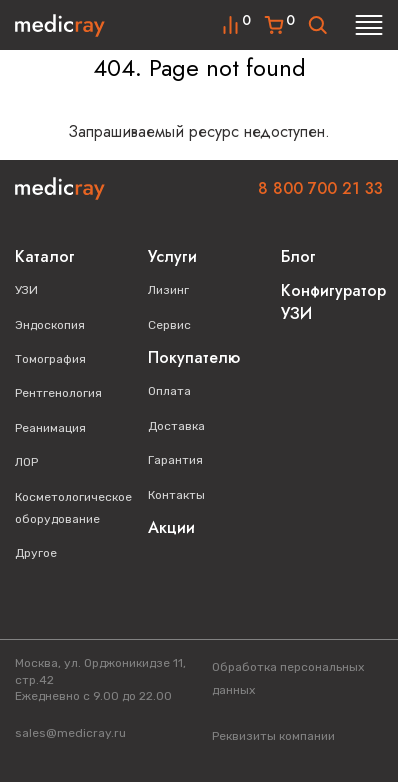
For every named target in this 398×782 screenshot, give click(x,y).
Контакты (176, 495)
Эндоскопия (50, 325)
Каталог (45, 256)
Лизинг (168, 290)
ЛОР (26, 462)
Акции (171, 527)
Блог (298, 256)
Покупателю (194, 357)
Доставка (176, 426)
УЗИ (26, 290)
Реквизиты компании (273, 736)
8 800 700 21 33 (320, 188)
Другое (36, 553)
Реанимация (50, 428)
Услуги (172, 256)
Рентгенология (58, 393)
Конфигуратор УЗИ (333, 301)
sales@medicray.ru (70, 733)
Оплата (169, 391)
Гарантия (175, 460)
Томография (50, 359)
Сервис (169, 325)
